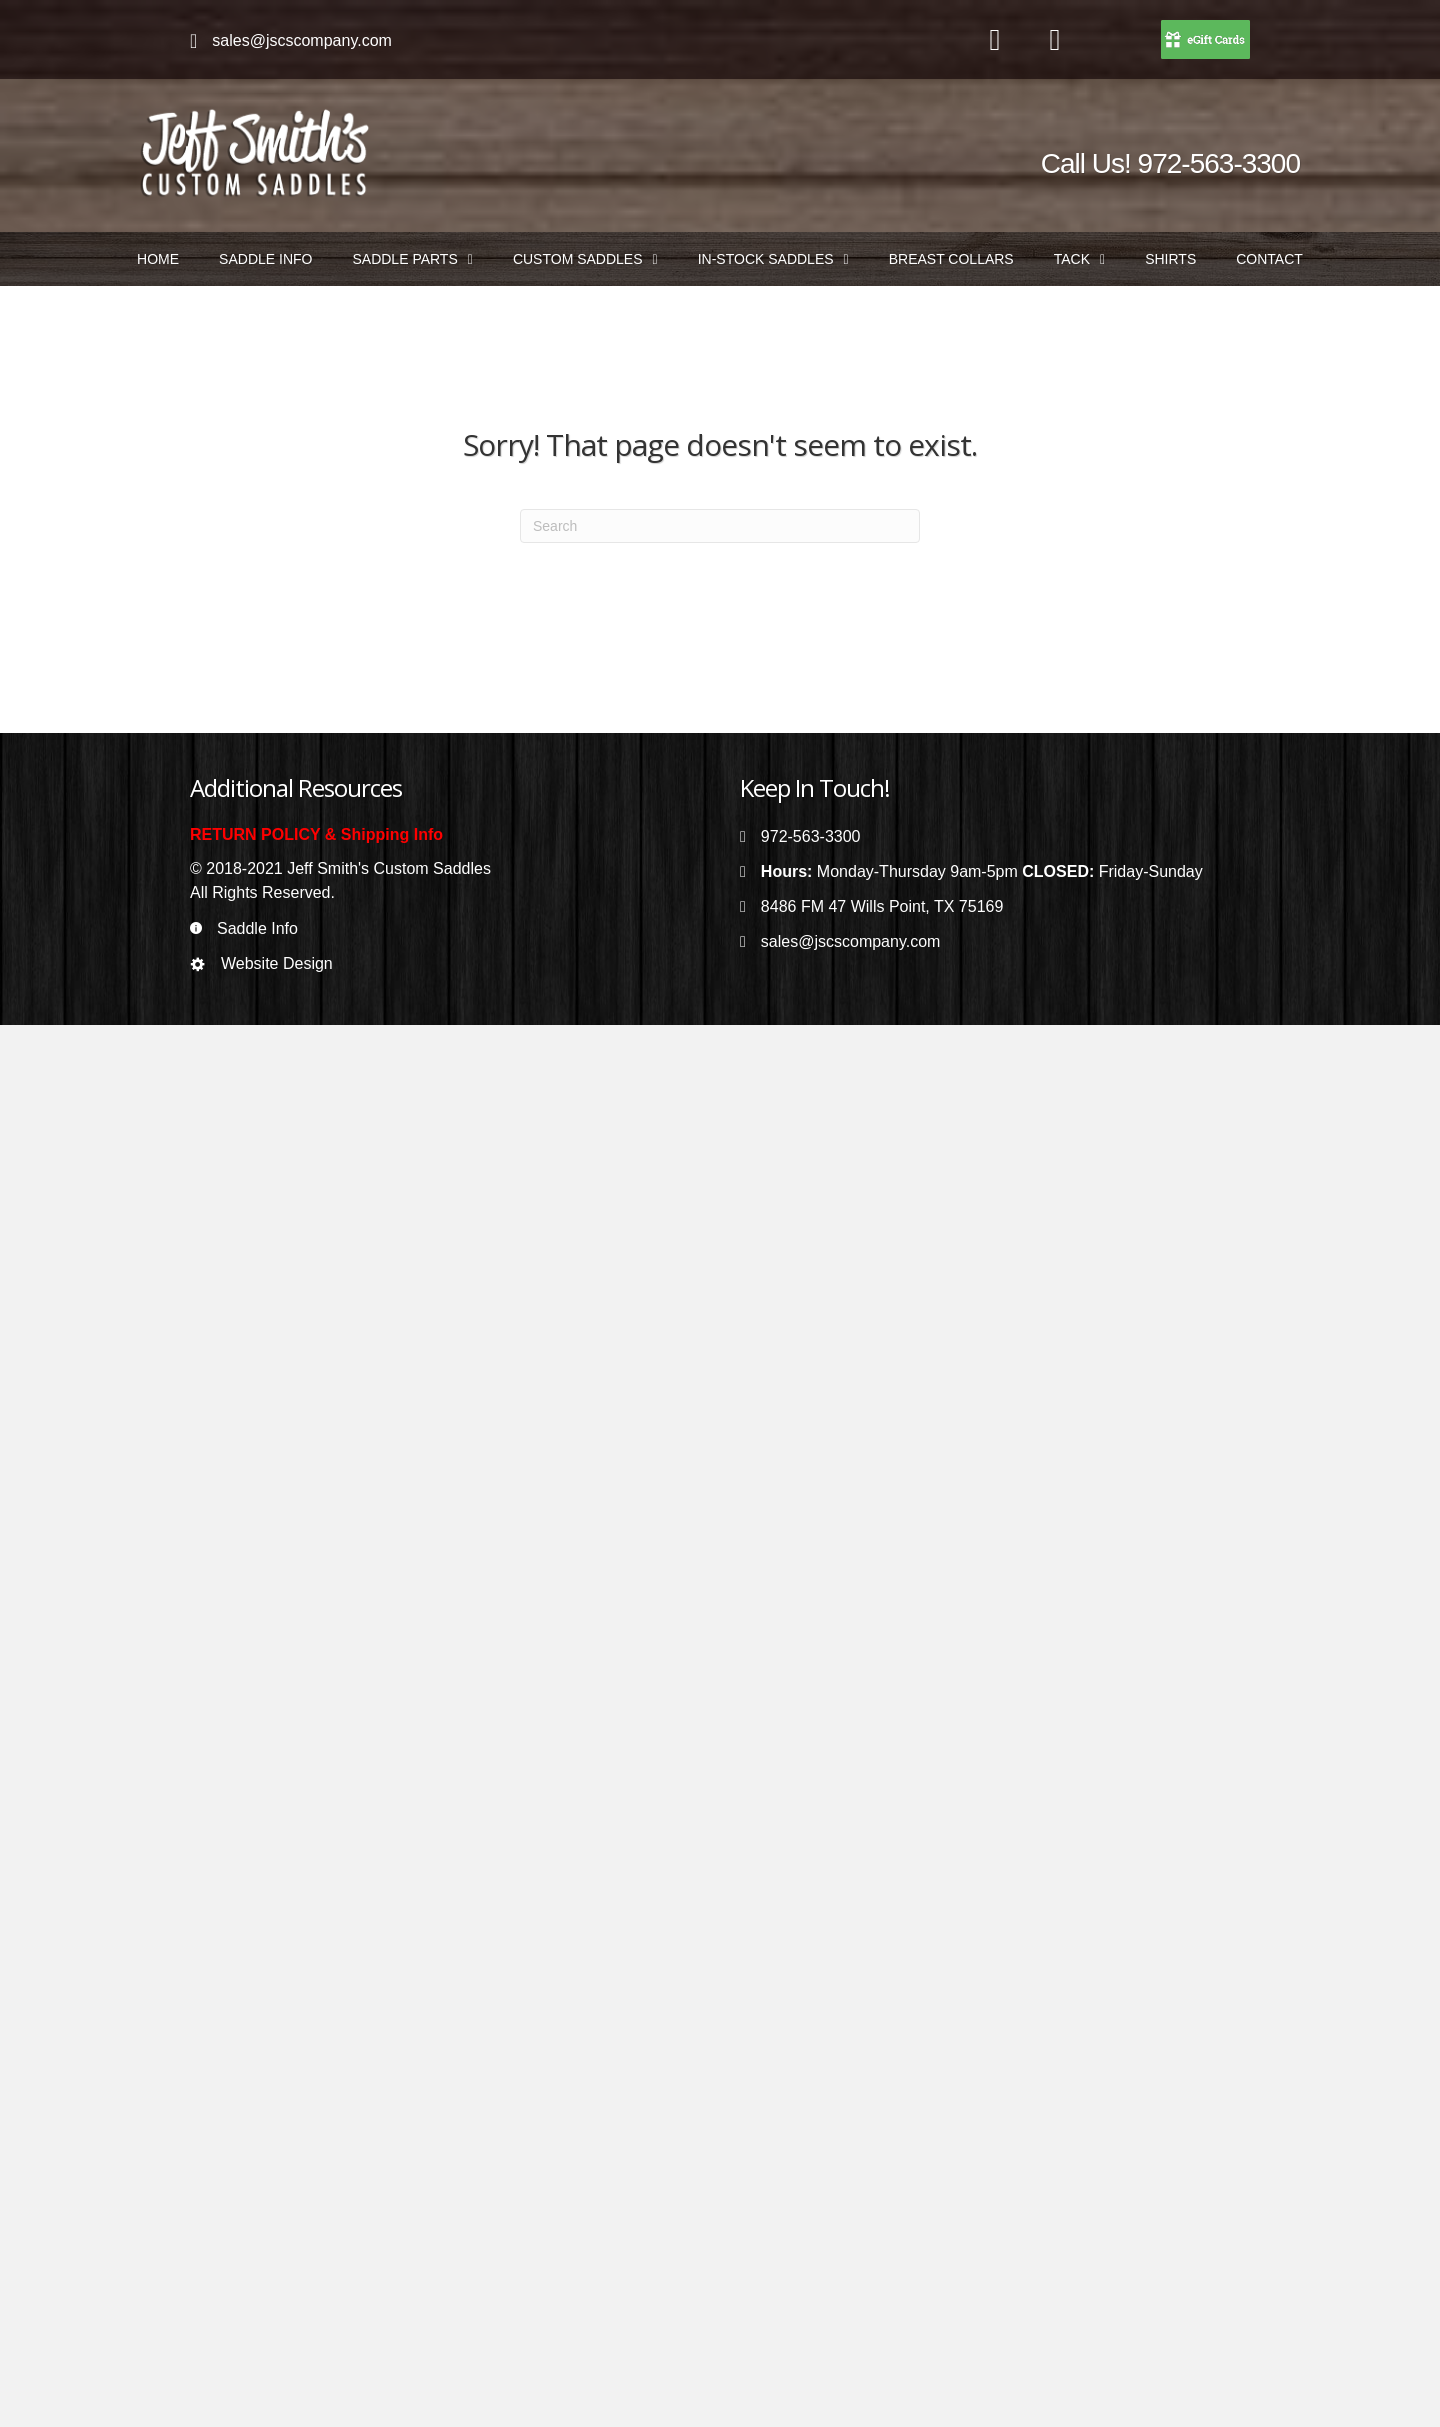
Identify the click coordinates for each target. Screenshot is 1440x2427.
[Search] (720, 526)
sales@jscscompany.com (302, 40)
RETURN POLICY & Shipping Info (316, 834)
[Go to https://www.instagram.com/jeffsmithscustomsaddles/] (1055, 41)
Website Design (277, 963)
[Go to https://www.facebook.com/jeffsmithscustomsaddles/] (995, 41)
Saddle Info (257, 928)
